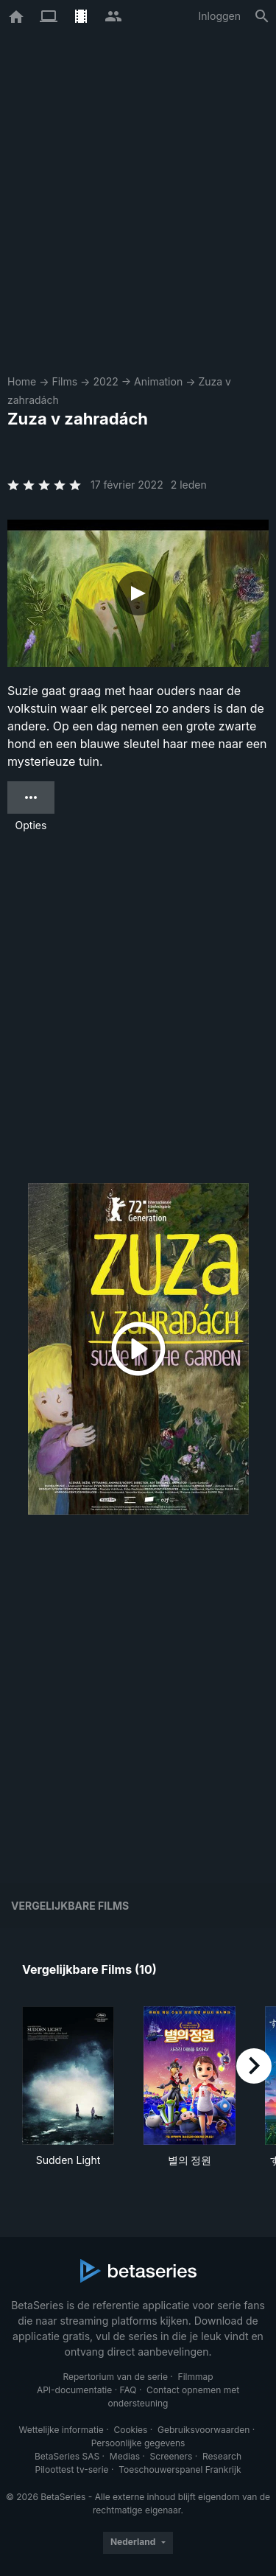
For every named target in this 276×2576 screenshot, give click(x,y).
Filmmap (195, 2376)
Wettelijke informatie (60, 2429)
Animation (158, 381)
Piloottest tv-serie (72, 2469)
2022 (105, 381)
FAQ (127, 2389)
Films (64, 381)
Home (21, 381)
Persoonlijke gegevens (138, 2442)
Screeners (171, 2456)
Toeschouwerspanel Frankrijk (179, 2469)
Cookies (130, 2429)
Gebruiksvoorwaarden (204, 2429)
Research (221, 2456)
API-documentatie (74, 2389)
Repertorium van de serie (115, 2376)
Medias (125, 2456)
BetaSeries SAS (67, 2456)
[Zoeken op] (262, 16)
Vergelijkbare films (70, 1905)
